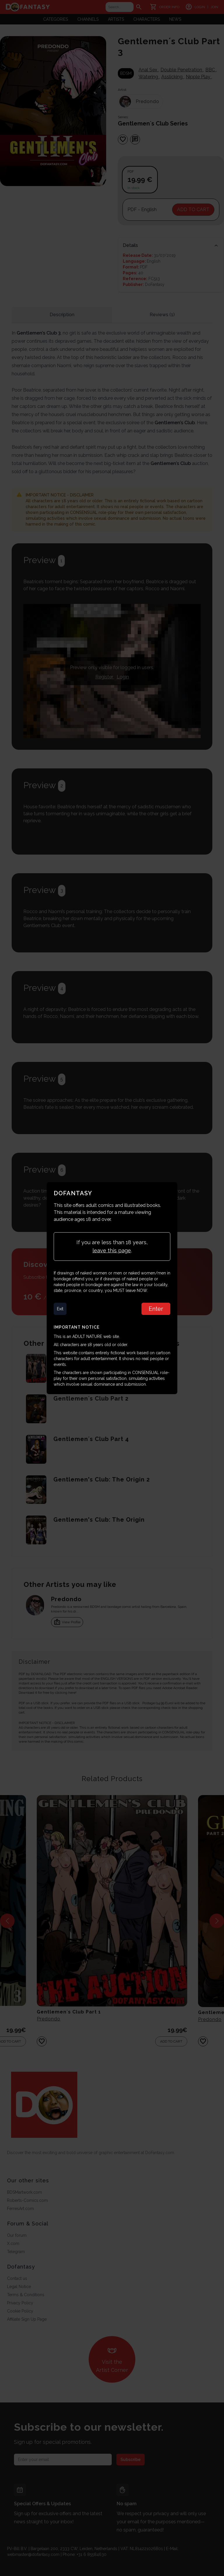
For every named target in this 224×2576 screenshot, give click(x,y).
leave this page (111, 1250)
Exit (60, 1308)
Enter (156, 1308)
